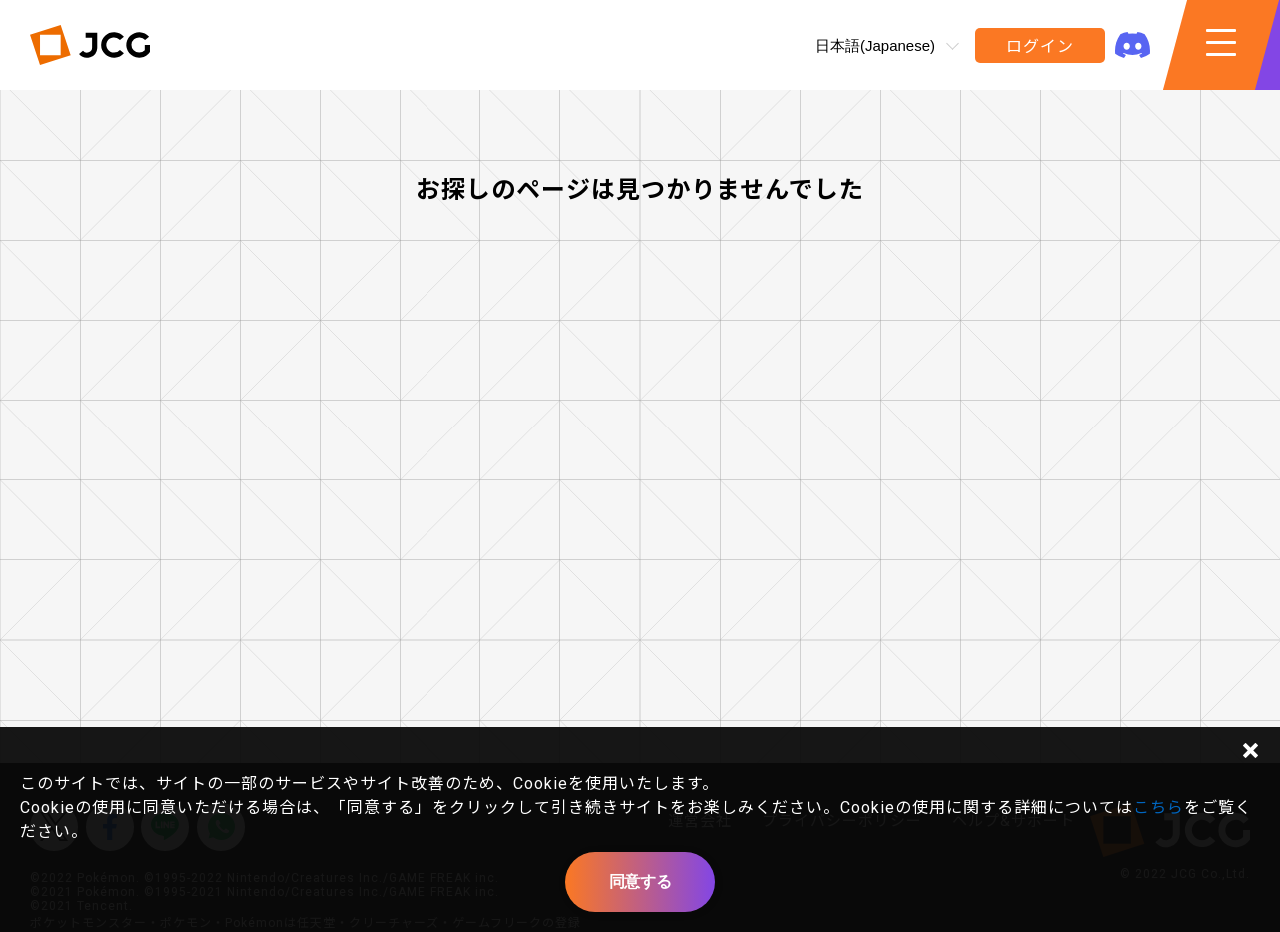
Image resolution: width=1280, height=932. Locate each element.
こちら (1158, 807)
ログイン (1039, 46)
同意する (640, 881)
